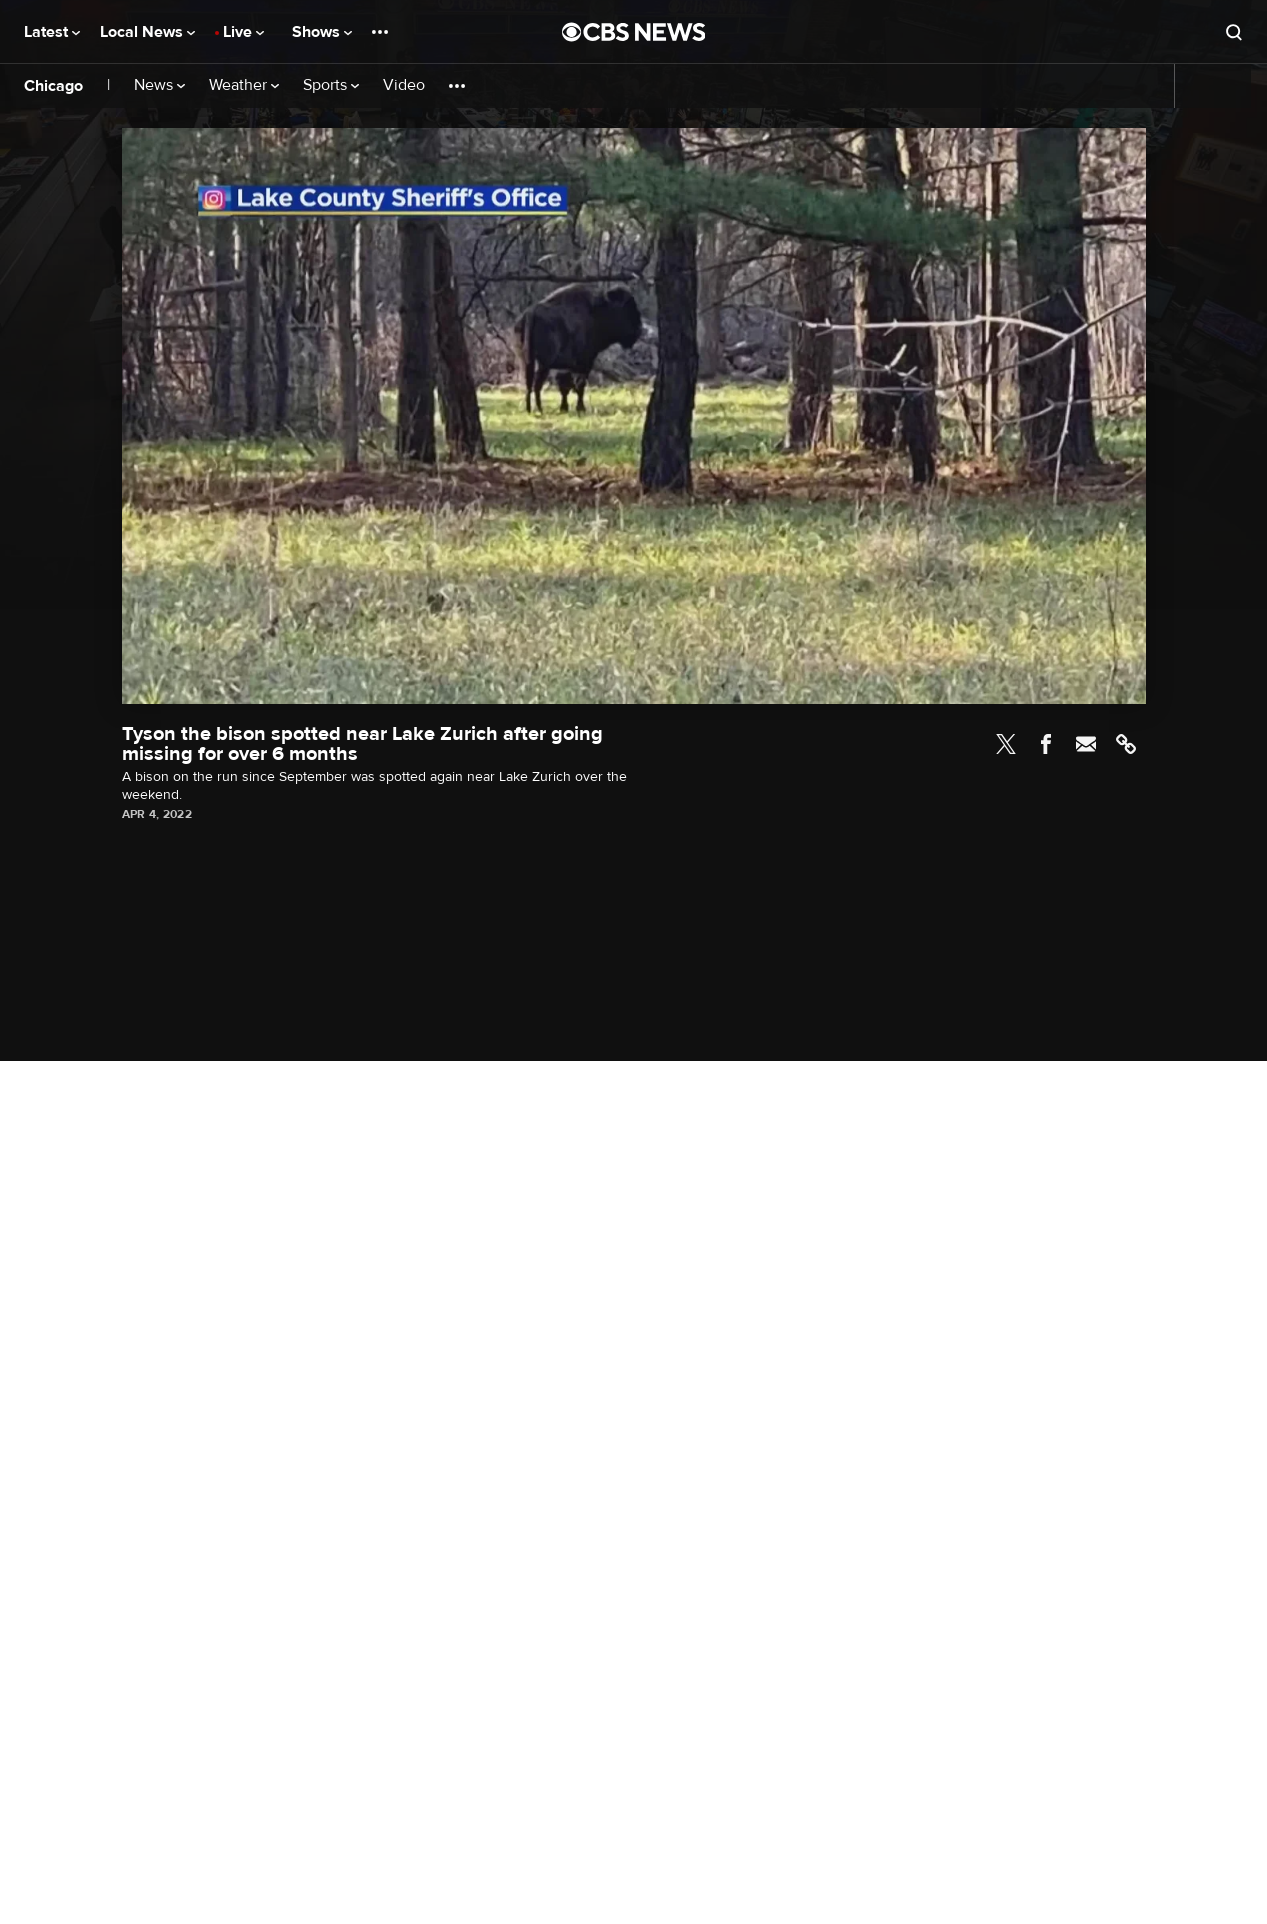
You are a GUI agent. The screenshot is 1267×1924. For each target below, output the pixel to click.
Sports (331, 85)
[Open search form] (1234, 32)
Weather (244, 85)
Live (243, 32)
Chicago (53, 86)
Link (1126, 744)
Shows (322, 32)
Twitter (1006, 744)
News (159, 85)
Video (404, 85)
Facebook (1046, 744)
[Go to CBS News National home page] (634, 32)
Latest (52, 32)
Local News (147, 32)
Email (1086, 744)
